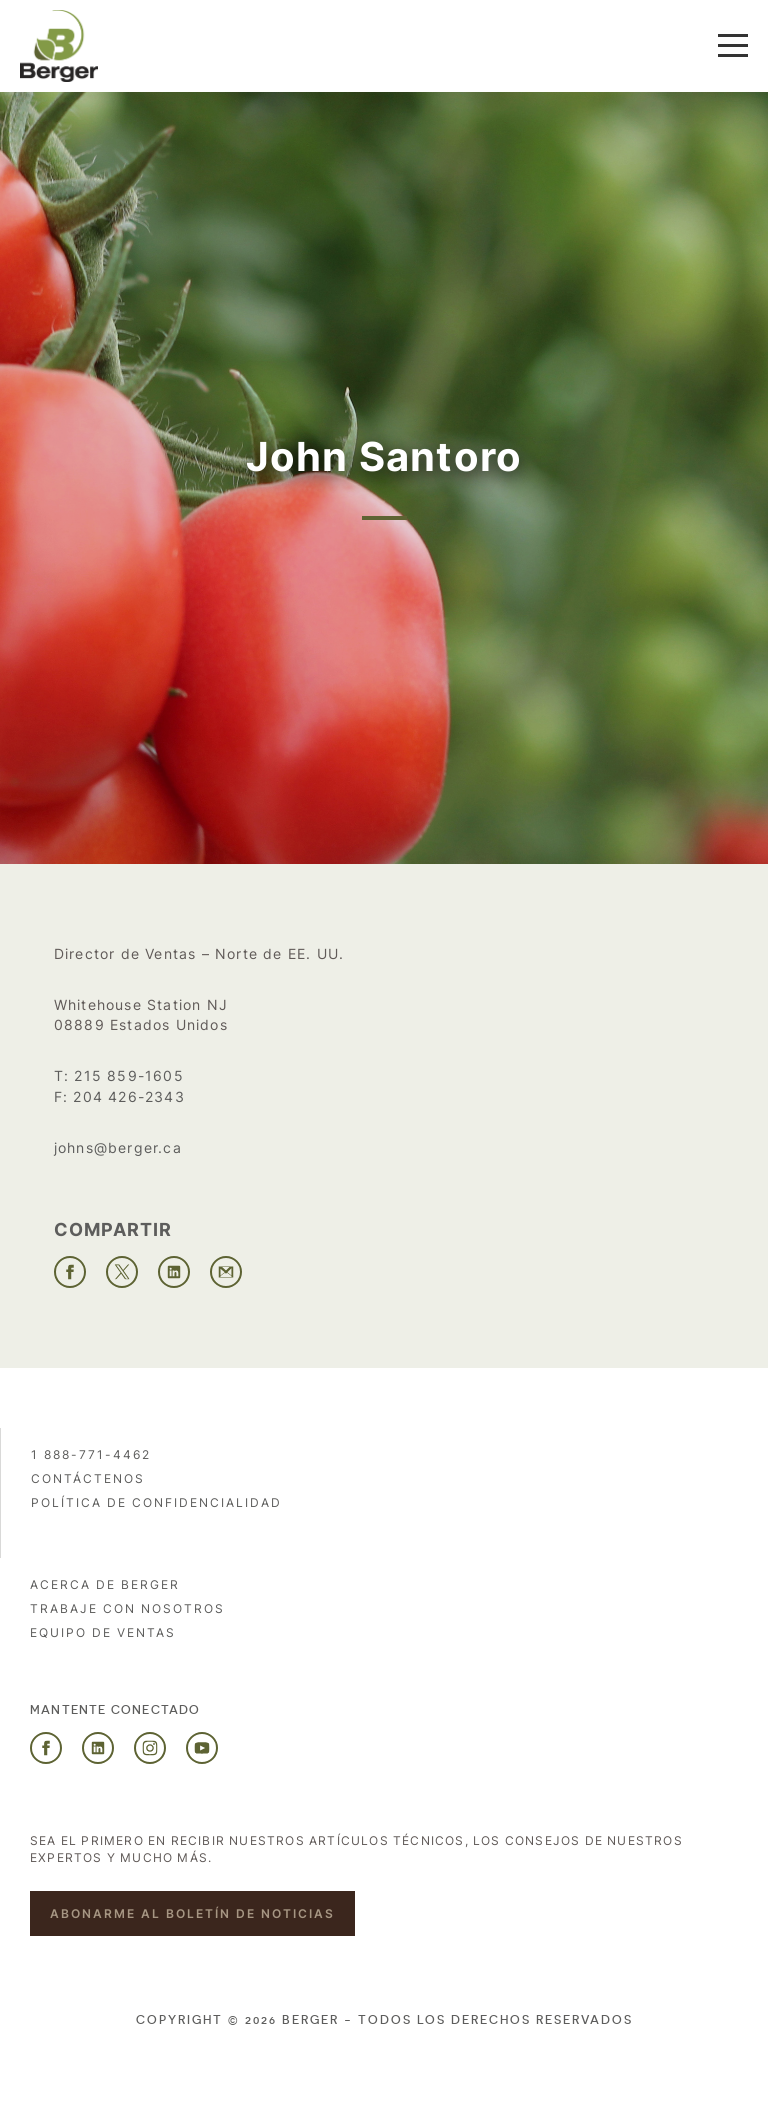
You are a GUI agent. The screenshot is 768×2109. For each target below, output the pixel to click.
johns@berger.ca (118, 1147)
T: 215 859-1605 (119, 1075)
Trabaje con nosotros (127, 1608)
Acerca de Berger (105, 1584)
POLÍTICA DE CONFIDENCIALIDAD (156, 1502)
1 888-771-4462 (91, 1454)
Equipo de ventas (103, 1632)
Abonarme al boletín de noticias (192, 1913)
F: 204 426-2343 (119, 1096)
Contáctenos (88, 1478)
